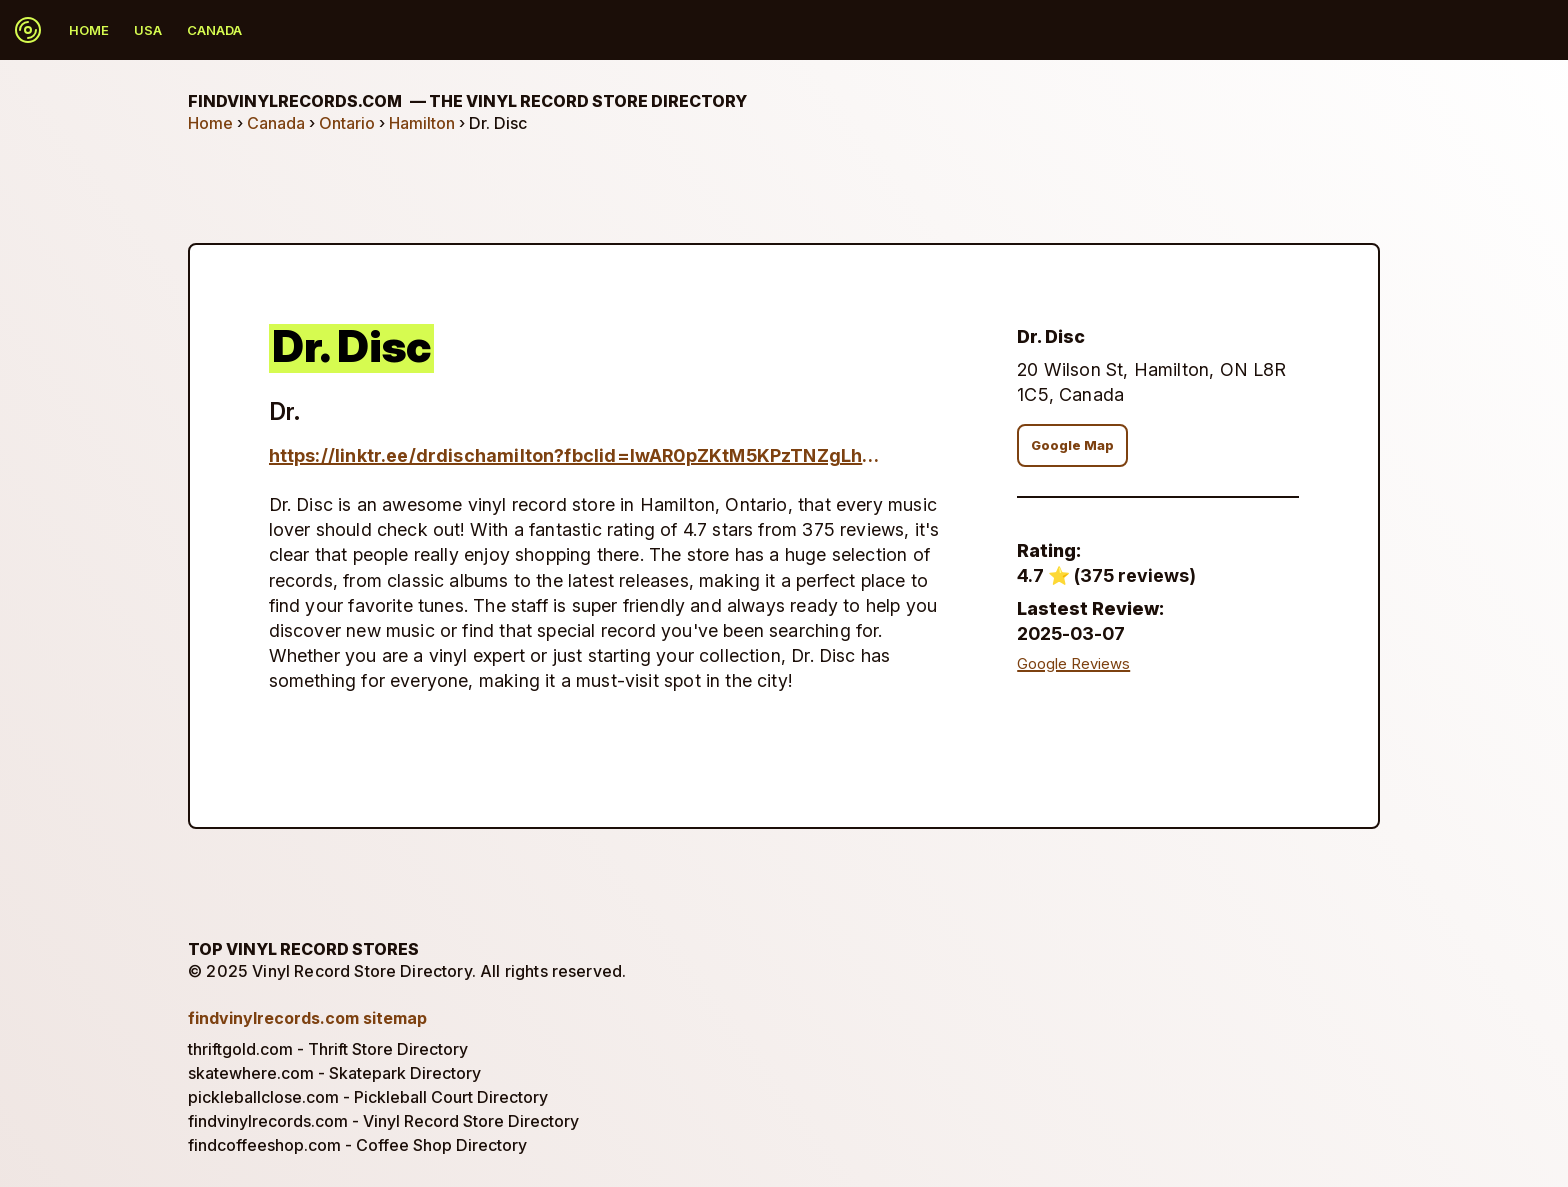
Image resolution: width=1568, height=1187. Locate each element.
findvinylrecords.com (467, 101)
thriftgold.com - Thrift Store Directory (328, 1049)
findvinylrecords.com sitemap (307, 1018)
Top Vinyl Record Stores (303, 949)
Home (89, 30)
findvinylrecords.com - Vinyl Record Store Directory (383, 1121)
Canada (214, 30)
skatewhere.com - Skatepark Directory (334, 1073)
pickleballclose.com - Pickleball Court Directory (368, 1097)
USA (148, 30)
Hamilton (422, 123)
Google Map (1072, 445)
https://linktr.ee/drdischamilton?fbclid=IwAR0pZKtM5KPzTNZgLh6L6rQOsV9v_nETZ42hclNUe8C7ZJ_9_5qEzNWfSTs (577, 455)
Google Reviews (1073, 664)
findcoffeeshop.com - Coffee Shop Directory (357, 1145)
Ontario (347, 123)
